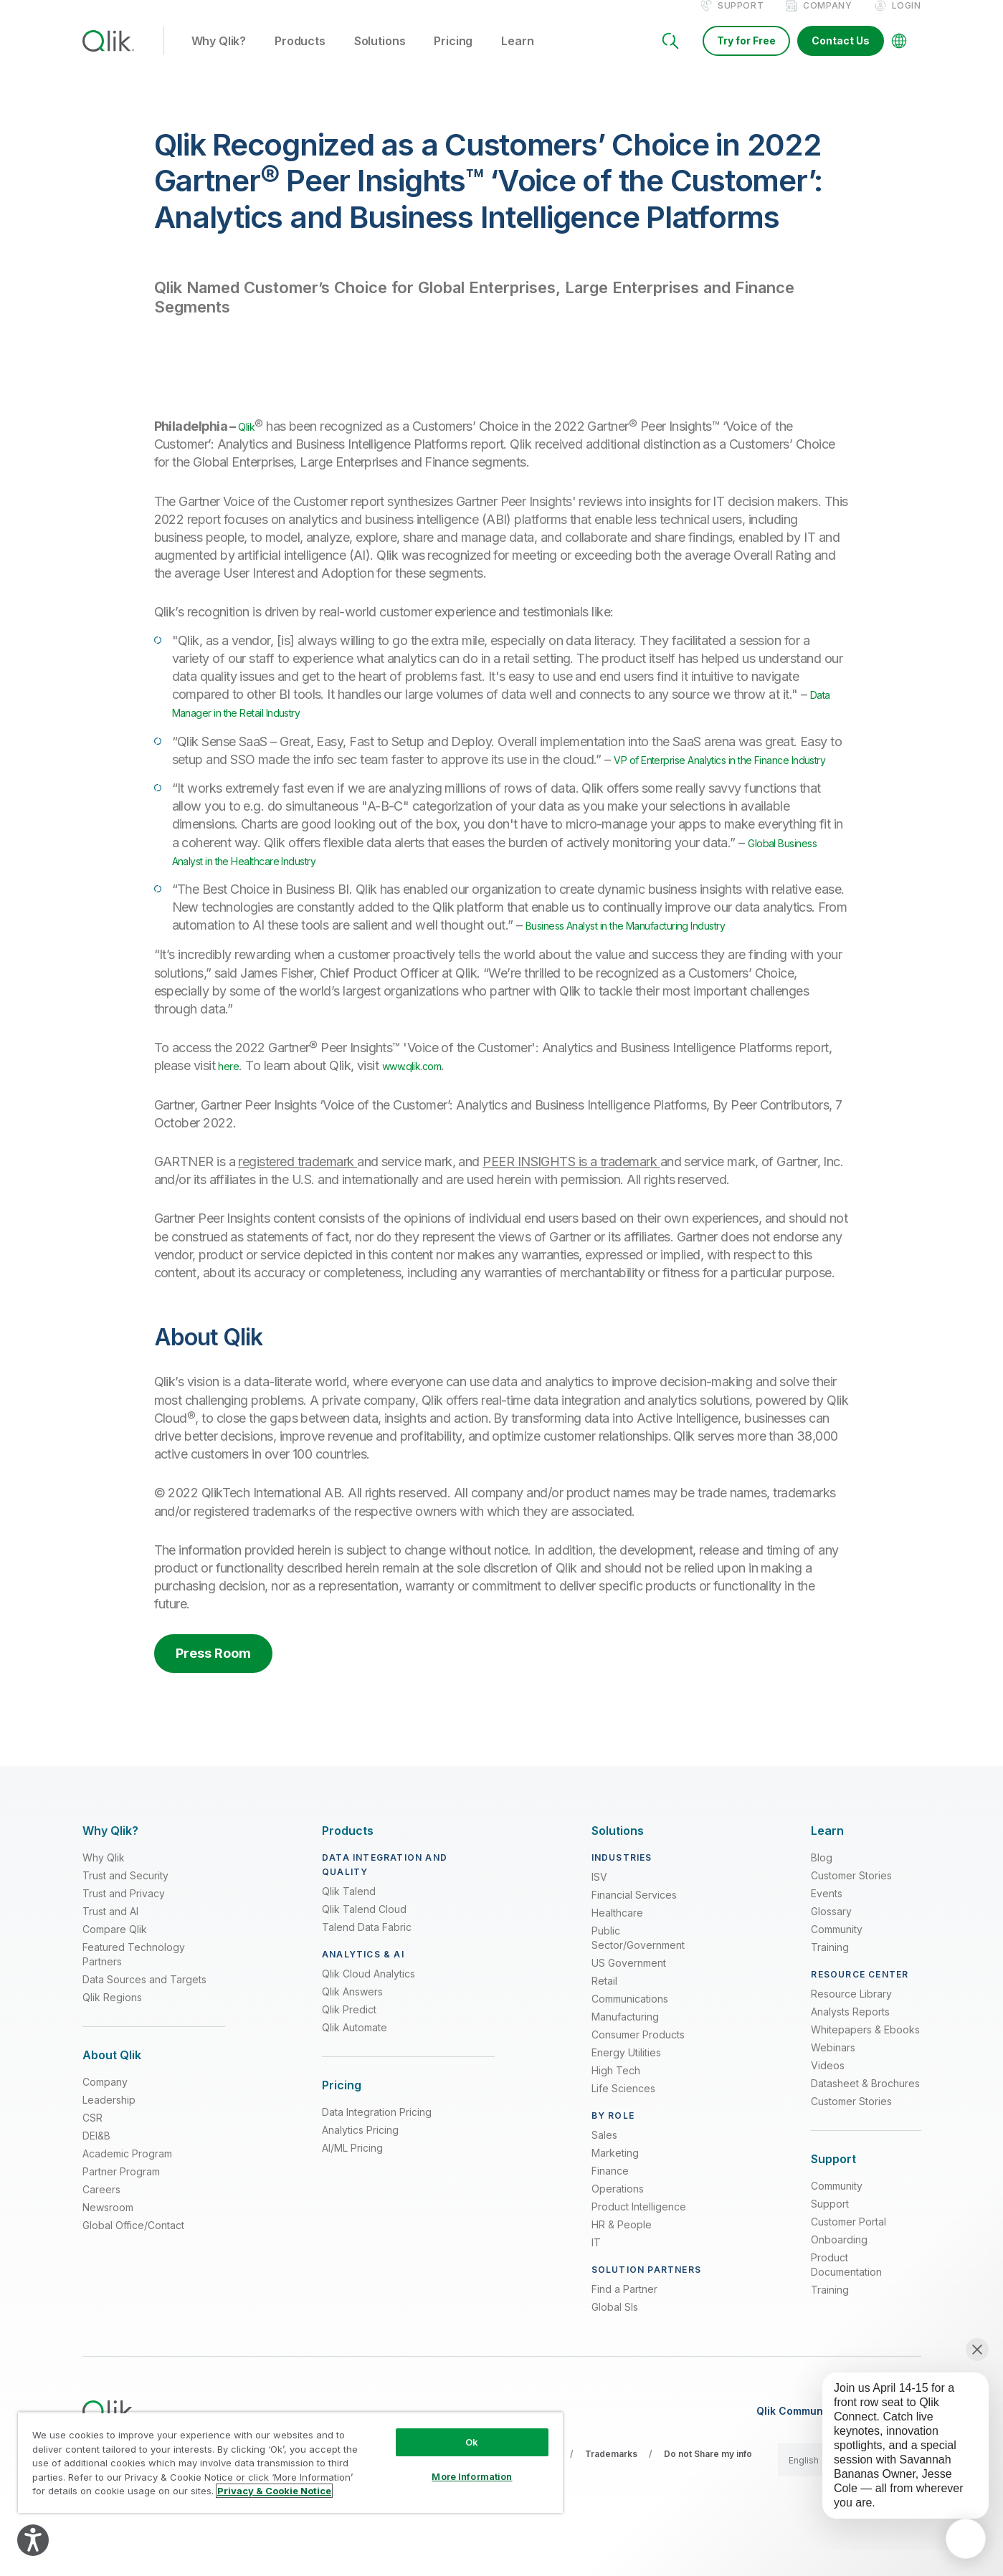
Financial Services (634, 1928)
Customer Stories (851, 1908)
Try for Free (746, 55)
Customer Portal (848, 2254)
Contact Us (841, 55)
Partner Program (121, 2204)
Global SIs (614, 2340)
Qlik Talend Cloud (364, 1942)
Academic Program (127, 2186)
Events (826, 1926)
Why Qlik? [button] (219, 56)
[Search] (670, 56)
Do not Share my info (708, 2486)
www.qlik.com (426, 1099)
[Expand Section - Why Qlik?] (110, 1864)
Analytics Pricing (360, 2163)
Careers (101, 2222)
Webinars (833, 2080)
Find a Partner (624, 2322)
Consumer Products (638, 2067)
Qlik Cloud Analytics (368, 2006)
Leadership (109, 2133)
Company (827, 20)
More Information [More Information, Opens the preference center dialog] (472, 2476)
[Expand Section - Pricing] (341, 2118)
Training (830, 1980)
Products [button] (300, 56)
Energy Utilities (626, 2085)
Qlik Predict (349, 2042)
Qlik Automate (354, 2060)
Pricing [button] (453, 56)
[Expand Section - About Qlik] (111, 2088)
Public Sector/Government (638, 1970)
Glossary (831, 1944)
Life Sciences (623, 2121)
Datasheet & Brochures (865, 2116)
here (230, 1099)
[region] (290, 2462)
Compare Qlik (114, 1962)
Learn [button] (517, 56)
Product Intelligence (638, 2239)
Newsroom (107, 2240)
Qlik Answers (352, 2024)
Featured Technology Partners (133, 1987)
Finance (610, 2204)
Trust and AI (110, 1944)
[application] (965, 2538)
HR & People (621, 2257)
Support (741, 20)
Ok (471, 2442)
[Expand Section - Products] (348, 1864)
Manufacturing (625, 2049)
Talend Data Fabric (367, 1960)
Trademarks (611, 2486)
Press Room (213, 1686)
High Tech (615, 2103)
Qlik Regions (112, 2030)
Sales (604, 2168)
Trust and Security (125, 1908)
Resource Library (851, 2027)
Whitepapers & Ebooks (865, 2062)
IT (596, 2275)
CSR (92, 2151)
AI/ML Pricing (352, 2181)
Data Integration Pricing (377, 2145)
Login (906, 20)
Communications (629, 2032)
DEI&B (96, 2168)
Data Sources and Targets (144, 2012)
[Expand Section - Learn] (827, 1864)
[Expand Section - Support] (833, 2192)
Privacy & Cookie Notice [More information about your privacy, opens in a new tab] (274, 2490)
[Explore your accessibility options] (33, 2540)
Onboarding (839, 2272)
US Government (628, 1996)
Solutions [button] (380, 56)
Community (836, 1962)
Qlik (249, 441)
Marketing (615, 2186)
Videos (828, 2098)
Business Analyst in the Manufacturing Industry (656, 957)
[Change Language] (899, 56)
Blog (821, 1890)
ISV (599, 1910)
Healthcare (617, 1946)
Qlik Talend (349, 1924)
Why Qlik (103, 1890)
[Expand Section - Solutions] (617, 1864)
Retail (604, 2014)
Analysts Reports (850, 2044)
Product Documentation (846, 2297)
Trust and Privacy (123, 1926)
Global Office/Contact (133, 2258)
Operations (617, 2221)
